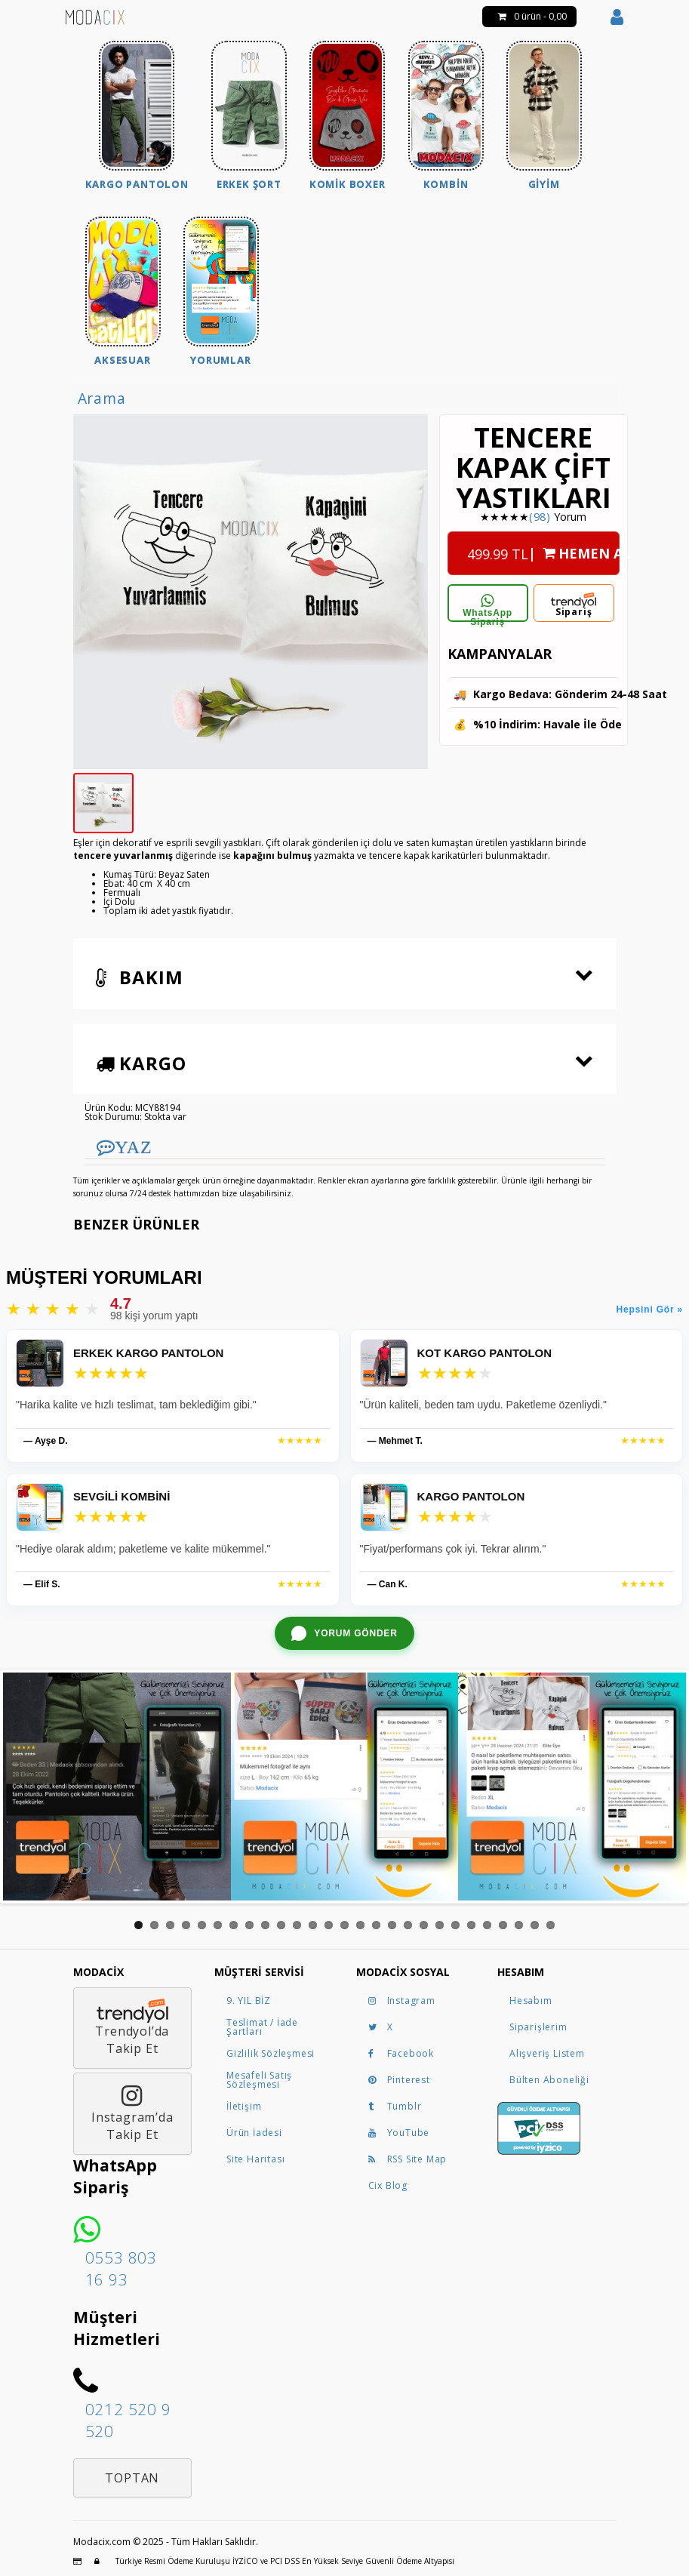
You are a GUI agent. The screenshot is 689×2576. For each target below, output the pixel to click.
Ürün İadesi (254, 2132)
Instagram (401, 2000)
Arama (102, 398)
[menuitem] (137, 117)
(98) (540, 516)
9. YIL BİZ (248, 2000)
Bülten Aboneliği (549, 2079)
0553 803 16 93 (121, 2268)
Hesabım (530, 2000)
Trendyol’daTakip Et (132, 2028)
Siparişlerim (538, 2026)
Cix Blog (388, 2185)
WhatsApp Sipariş (487, 607)
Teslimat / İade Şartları (262, 2027)
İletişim (243, 2106)
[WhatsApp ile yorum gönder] (344, 1633)
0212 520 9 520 (128, 2420)
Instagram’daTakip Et (132, 2113)
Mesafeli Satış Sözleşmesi (259, 2080)
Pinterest (399, 2079)
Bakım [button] (139, 977)
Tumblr (395, 2106)
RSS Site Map (408, 2159)
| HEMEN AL (543, 549)
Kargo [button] (141, 1063)
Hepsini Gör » (650, 1309)
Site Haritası (255, 2159)
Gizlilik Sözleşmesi (270, 2053)
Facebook (401, 2053)
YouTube (399, 2132)
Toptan (132, 2478)
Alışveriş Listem (547, 2053)
